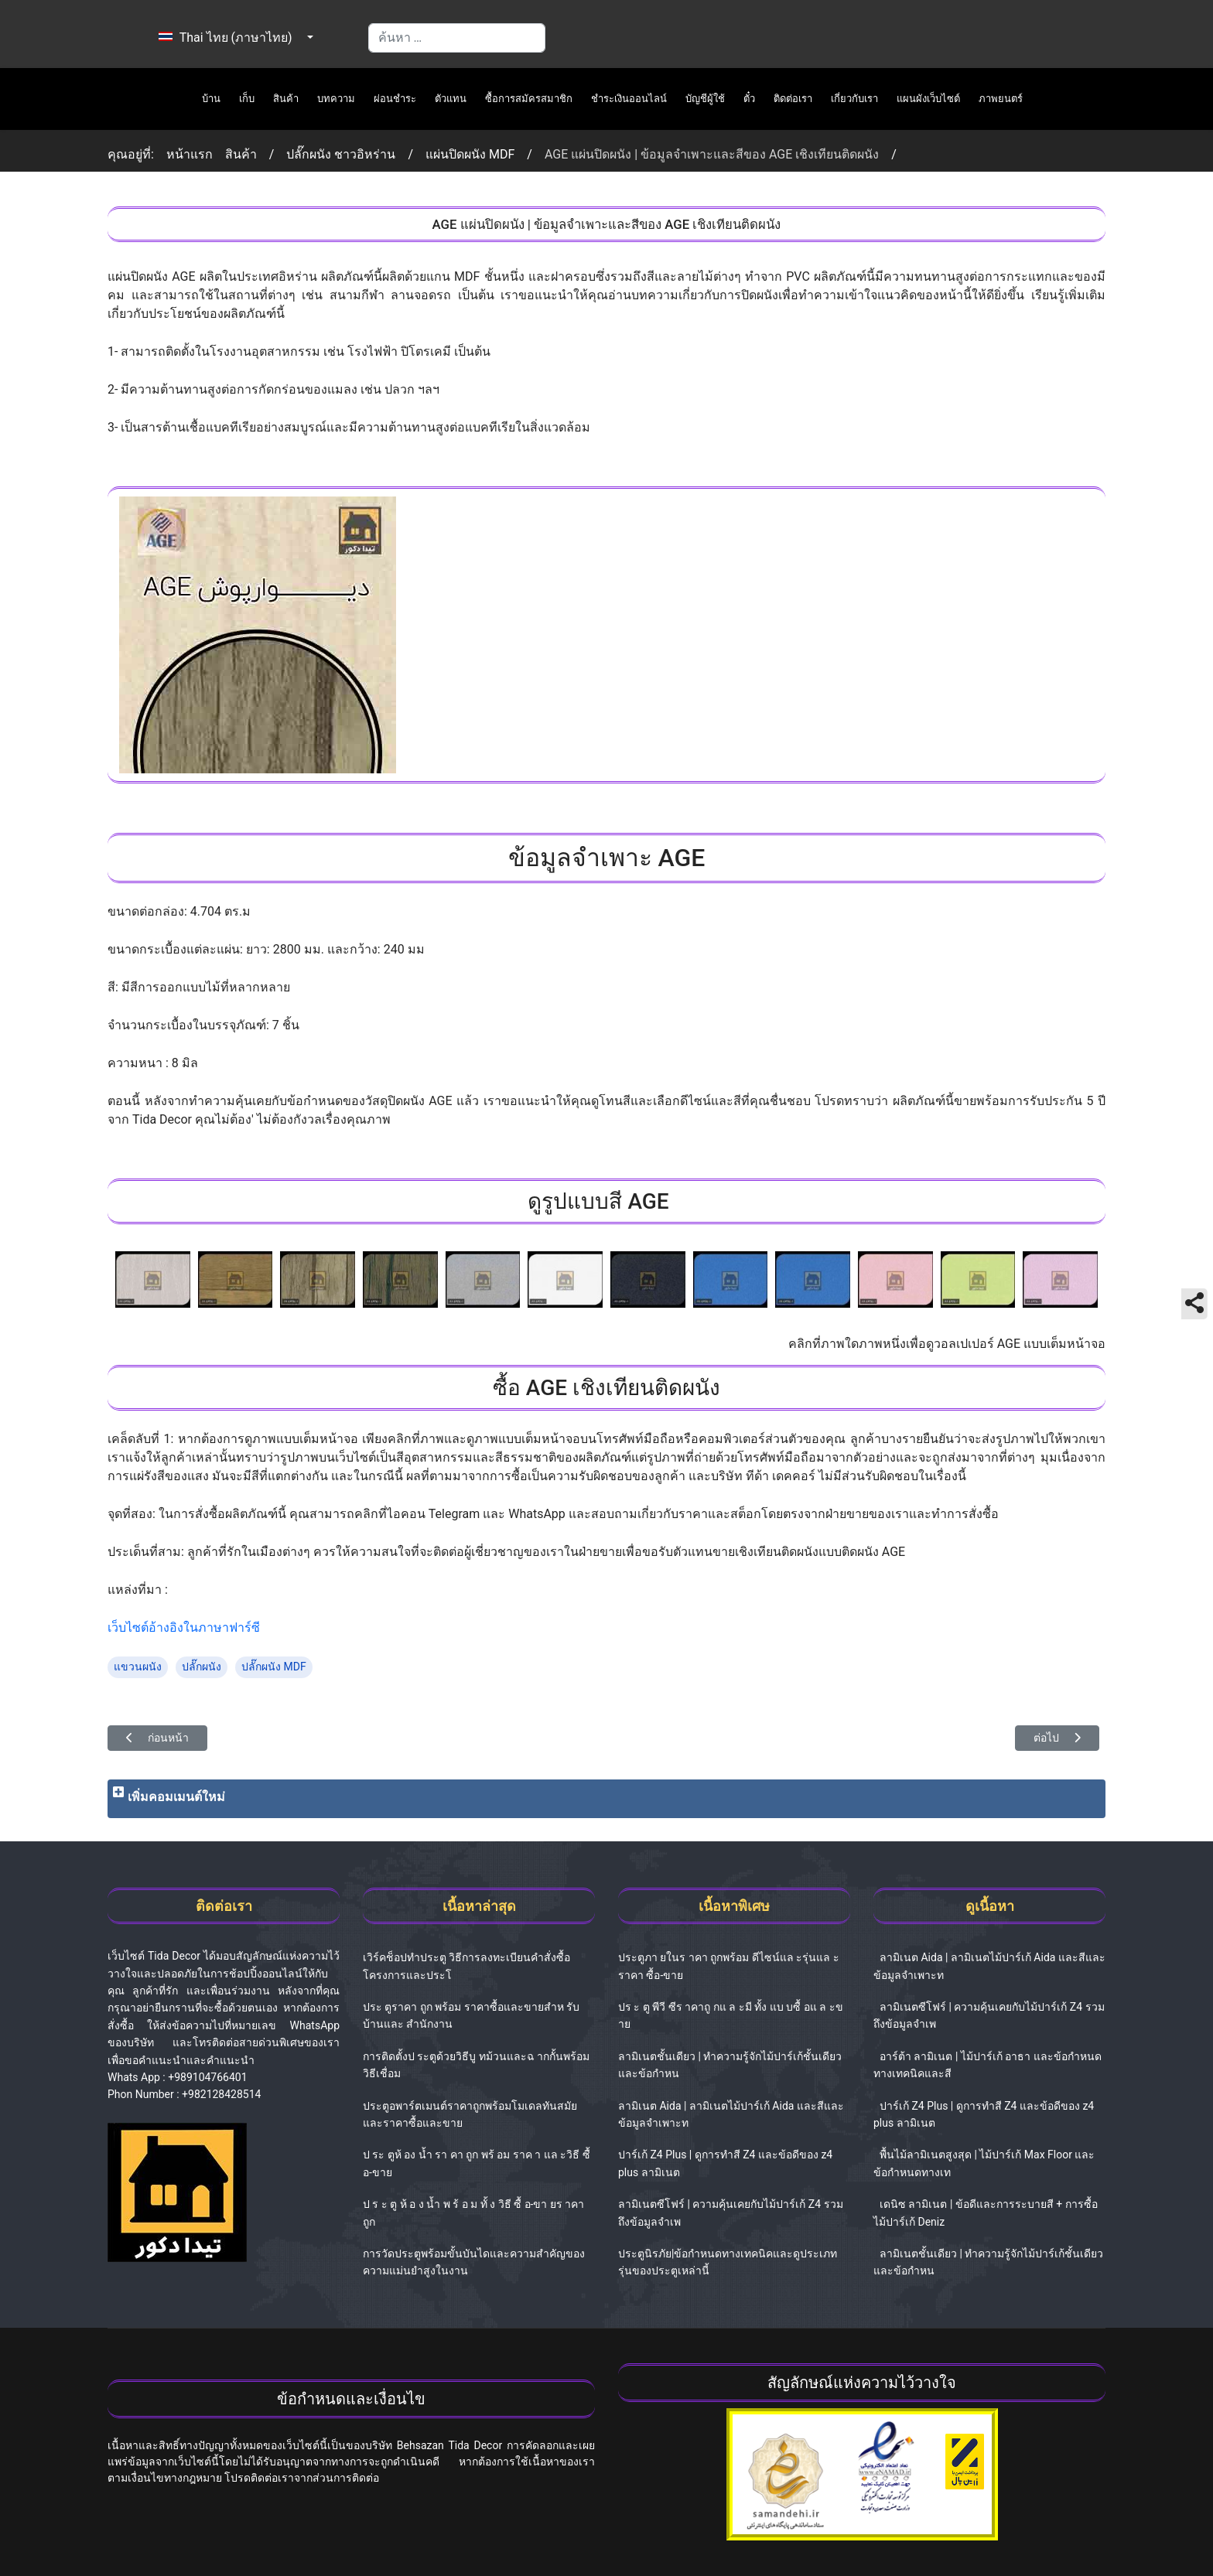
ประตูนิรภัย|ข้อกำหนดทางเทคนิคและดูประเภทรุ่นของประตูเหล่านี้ (727, 2262)
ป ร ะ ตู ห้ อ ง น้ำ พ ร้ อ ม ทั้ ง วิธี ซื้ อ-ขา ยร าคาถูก (473, 2212)
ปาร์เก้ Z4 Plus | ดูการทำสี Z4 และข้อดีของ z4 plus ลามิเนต (725, 2163)
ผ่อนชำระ (395, 98)
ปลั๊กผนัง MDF (273, 1666)
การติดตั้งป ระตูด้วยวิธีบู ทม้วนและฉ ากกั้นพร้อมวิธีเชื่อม (476, 2065)
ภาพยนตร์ (1001, 98)
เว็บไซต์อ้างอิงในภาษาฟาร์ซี (184, 1627)
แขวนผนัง (138, 1666)
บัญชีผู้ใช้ (705, 98)
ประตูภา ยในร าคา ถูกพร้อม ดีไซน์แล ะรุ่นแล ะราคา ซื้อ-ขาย (728, 1966)
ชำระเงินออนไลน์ (629, 98)
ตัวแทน (450, 98)
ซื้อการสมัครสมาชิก (528, 98)
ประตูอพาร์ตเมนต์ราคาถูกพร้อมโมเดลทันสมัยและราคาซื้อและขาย (470, 2114)
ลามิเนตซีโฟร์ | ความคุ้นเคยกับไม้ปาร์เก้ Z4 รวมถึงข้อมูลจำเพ (730, 2212)
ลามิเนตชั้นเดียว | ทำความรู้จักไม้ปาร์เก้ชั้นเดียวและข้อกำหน (730, 2065)
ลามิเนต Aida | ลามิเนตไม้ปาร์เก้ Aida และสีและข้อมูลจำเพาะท (731, 2114)
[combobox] (456, 38)
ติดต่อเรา (793, 98)
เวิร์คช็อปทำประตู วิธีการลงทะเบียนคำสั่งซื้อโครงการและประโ (466, 1966)
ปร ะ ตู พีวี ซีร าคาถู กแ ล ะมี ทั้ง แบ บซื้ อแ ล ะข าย (730, 2015)
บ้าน (211, 98)
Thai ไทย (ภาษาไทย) (217, 37)
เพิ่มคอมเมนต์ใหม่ (176, 1797)
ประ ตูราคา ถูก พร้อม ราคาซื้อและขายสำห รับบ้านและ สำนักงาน (471, 2015)
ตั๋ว (749, 98)
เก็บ (247, 98)
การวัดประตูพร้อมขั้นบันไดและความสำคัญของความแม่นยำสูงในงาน (474, 2262)
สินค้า (286, 98)
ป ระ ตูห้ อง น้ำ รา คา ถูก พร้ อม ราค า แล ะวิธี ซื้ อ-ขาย (476, 2163)
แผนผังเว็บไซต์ (928, 98)
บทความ (336, 98)
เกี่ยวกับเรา (854, 98)
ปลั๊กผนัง (201, 1666)
